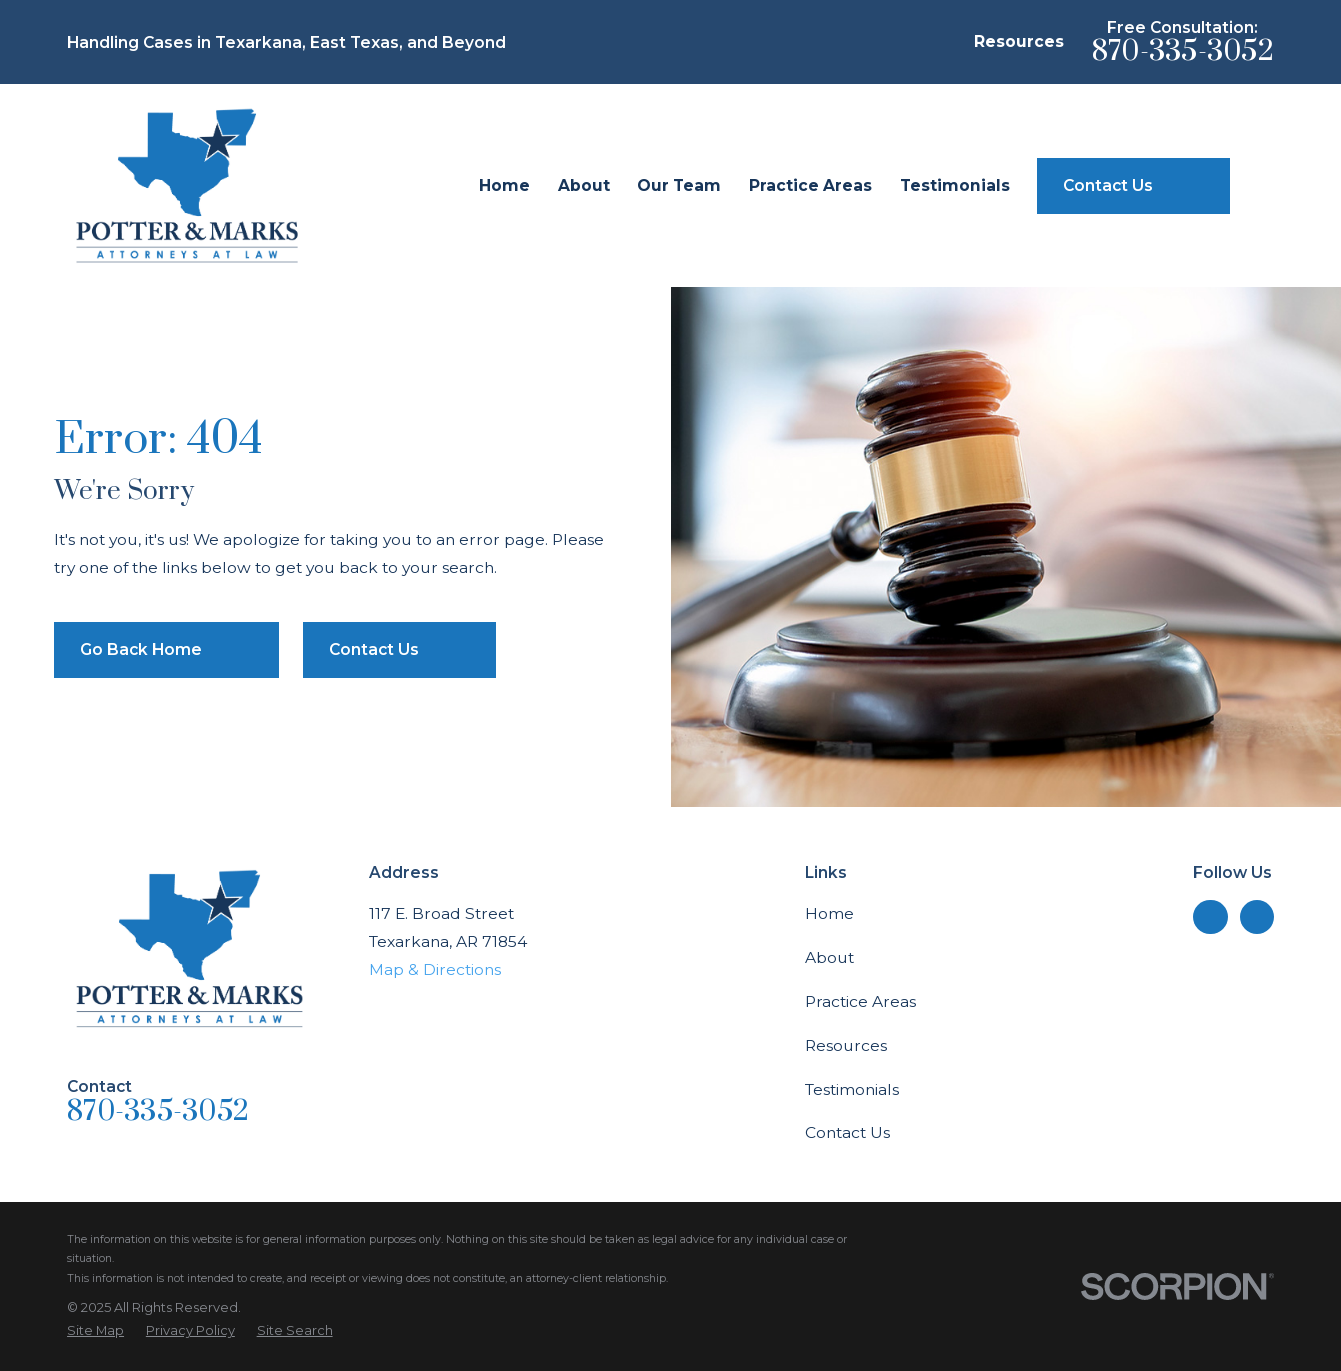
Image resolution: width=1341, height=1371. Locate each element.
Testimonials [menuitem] (955, 185)
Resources (1019, 41)
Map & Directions (435, 969)
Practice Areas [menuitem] (810, 185)
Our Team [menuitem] (679, 185)
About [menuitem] (584, 185)
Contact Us (847, 1132)
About (829, 957)
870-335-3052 (1183, 51)
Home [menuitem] (504, 185)
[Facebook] (1256, 917)
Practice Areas (860, 1001)
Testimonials (852, 1089)
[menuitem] (95, 1330)
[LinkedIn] (1210, 917)
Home (829, 913)
